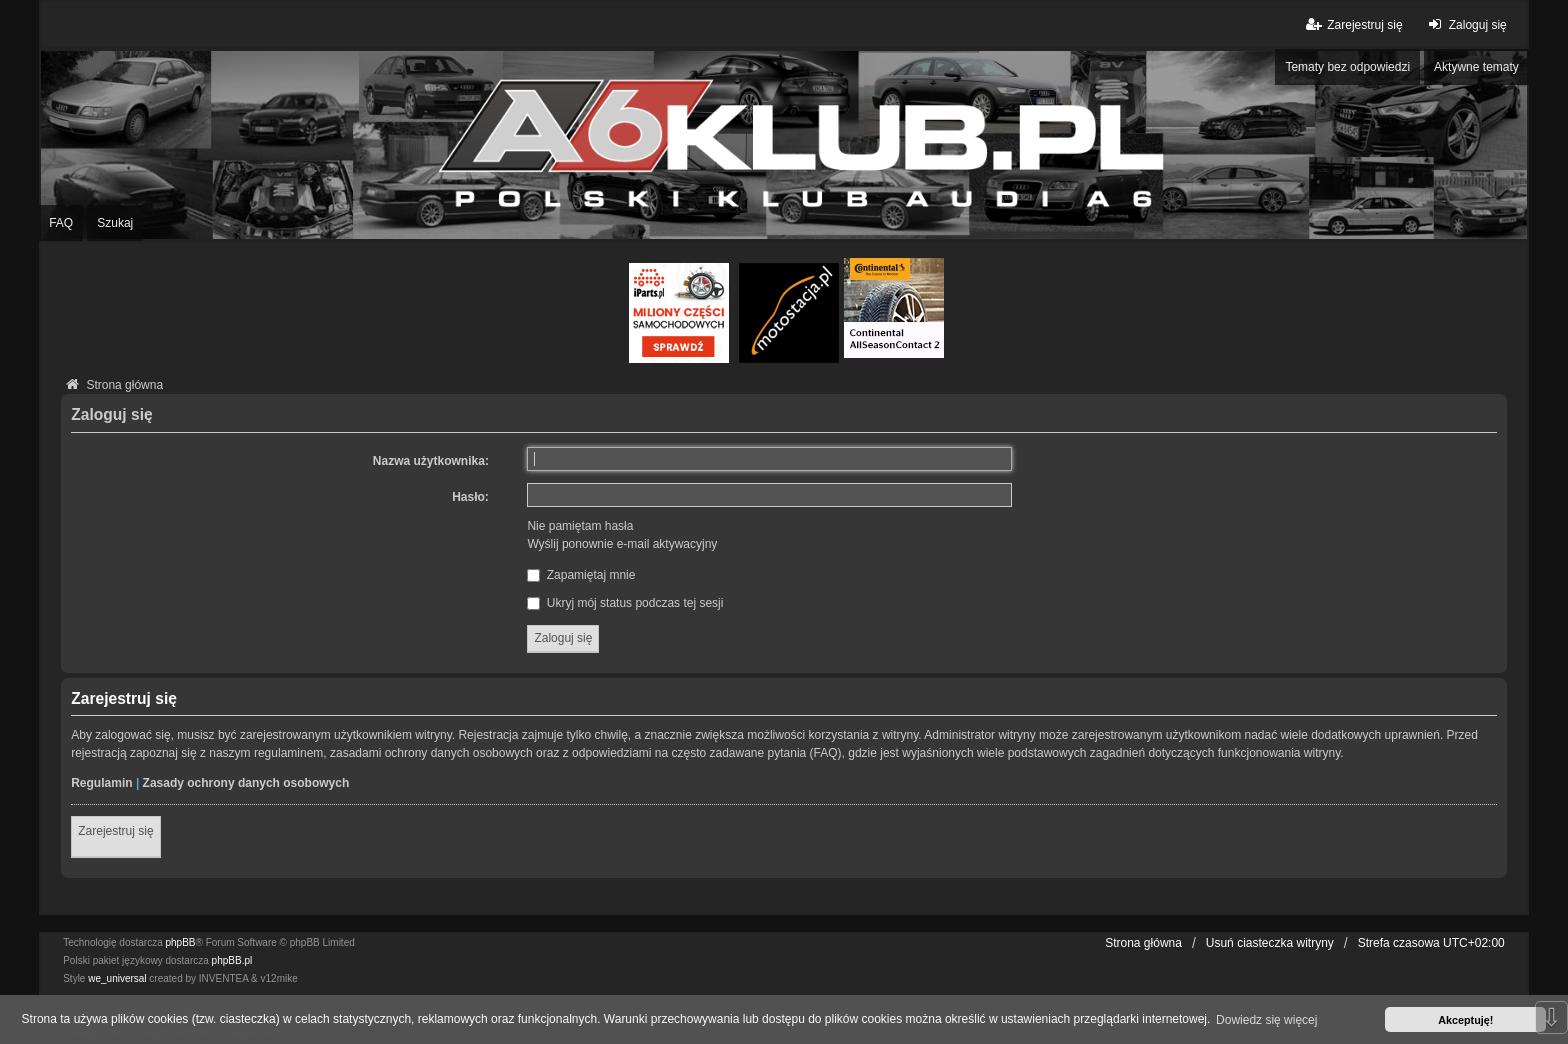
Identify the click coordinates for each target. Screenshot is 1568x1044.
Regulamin (101, 783)
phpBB (181, 942)
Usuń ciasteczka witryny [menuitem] (1270, 943)
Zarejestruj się (115, 831)
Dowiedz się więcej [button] (1266, 1020)
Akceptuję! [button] (1465, 1020)
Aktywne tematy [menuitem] (1476, 67)
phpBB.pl (232, 960)
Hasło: (470, 497)
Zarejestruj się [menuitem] (1352, 24)
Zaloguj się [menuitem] (1465, 24)
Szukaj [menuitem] (115, 223)
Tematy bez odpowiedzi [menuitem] (1347, 67)
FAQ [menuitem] (61, 223)
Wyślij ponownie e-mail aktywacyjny (622, 544)
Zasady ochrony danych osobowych (246, 783)
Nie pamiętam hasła (580, 526)
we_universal (117, 978)
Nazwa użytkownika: (431, 461)
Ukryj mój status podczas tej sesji (625, 603)
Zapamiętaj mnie (581, 575)
